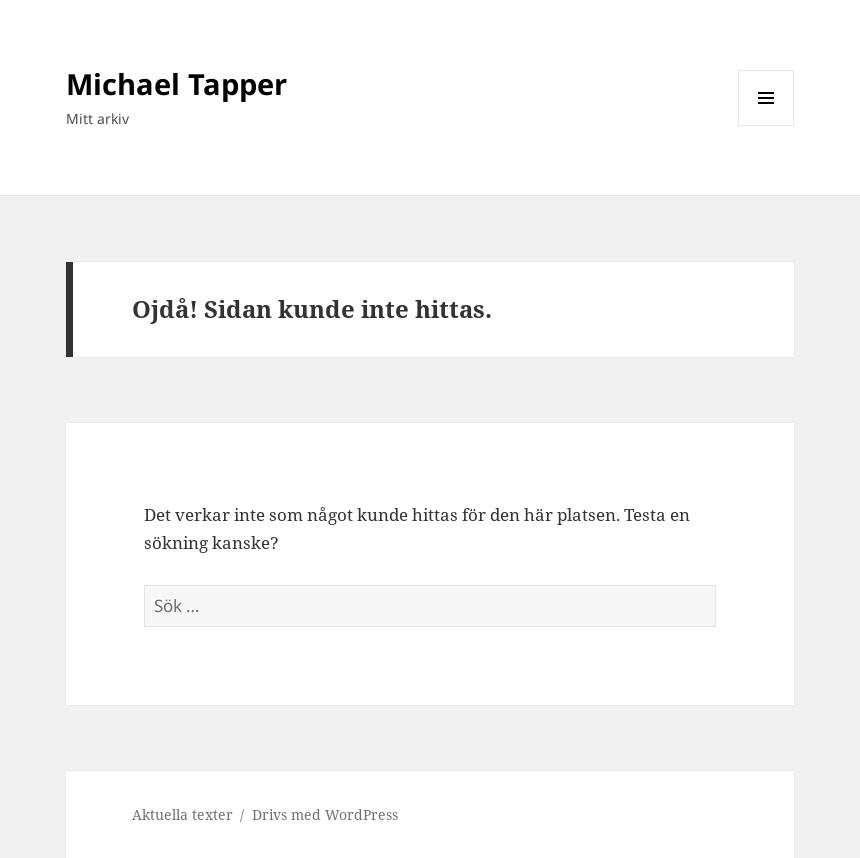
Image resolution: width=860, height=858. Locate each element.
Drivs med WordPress (325, 814)
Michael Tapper (176, 83)
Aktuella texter (182, 814)
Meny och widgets (766, 125)
